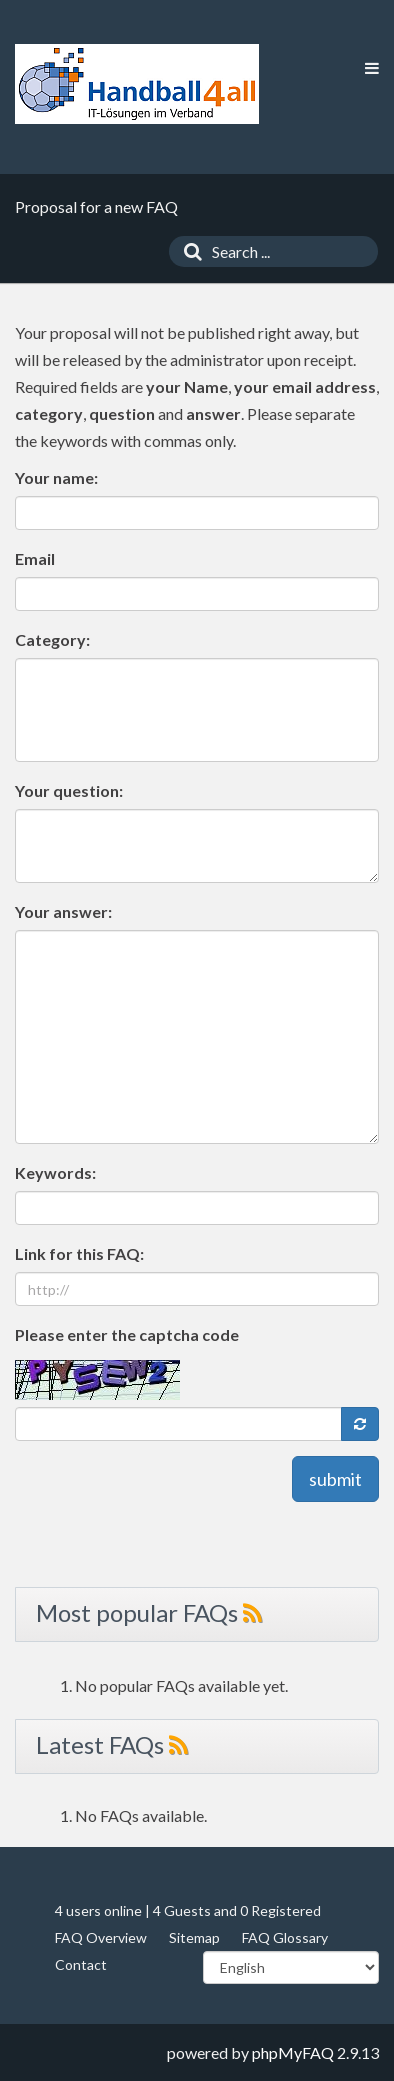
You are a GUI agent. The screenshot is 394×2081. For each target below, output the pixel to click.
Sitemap (194, 1937)
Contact (81, 1964)
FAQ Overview (101, 1937)
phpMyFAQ (293, 2052)
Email (35, 558)
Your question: (69, 790)
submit (335, 1479)
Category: (52, 639)
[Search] (188, 251)
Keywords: (55, 1172)
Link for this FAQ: (79, 1253)
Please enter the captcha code (127, 1334)
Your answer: (63, 911)
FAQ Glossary (285, 1937)
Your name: (56, 477)
